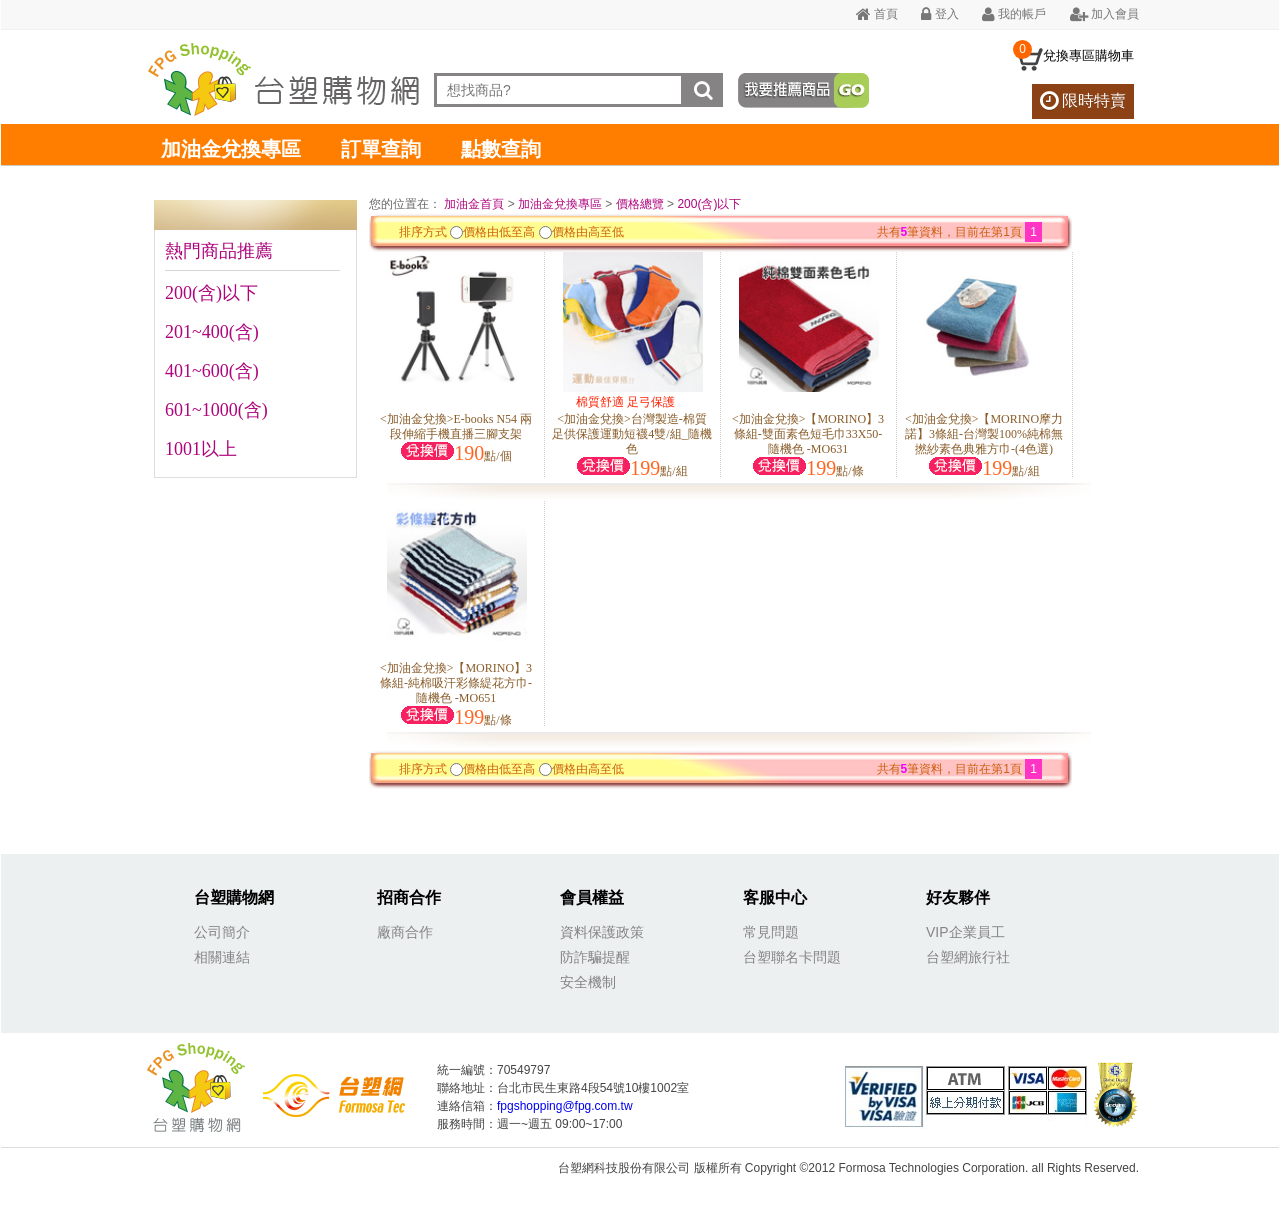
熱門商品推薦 (219, 251)
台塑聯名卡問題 (792, 957)
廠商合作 (405, 932)
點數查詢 (501, 149)
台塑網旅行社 (968, 957)
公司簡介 (222, 932)
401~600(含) (212, 371)
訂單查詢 (381, 149)
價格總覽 (640, 204)
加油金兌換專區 (231, 149)
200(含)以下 (211, 293)
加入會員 (1104, 14)
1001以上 (201, 449)
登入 (939, 14)
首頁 (877, 14)
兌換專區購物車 (1088, 55)
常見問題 (771, 932)
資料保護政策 (602, 932)
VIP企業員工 (965, 932)
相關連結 (222, 957)
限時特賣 (1083, 100)
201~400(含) (212, 332)
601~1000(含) (216, 410)
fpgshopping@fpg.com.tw (565, 1106)
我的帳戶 (1014, 14)
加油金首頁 (475, 204)
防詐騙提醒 (595, 957)
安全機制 (588, 982)
